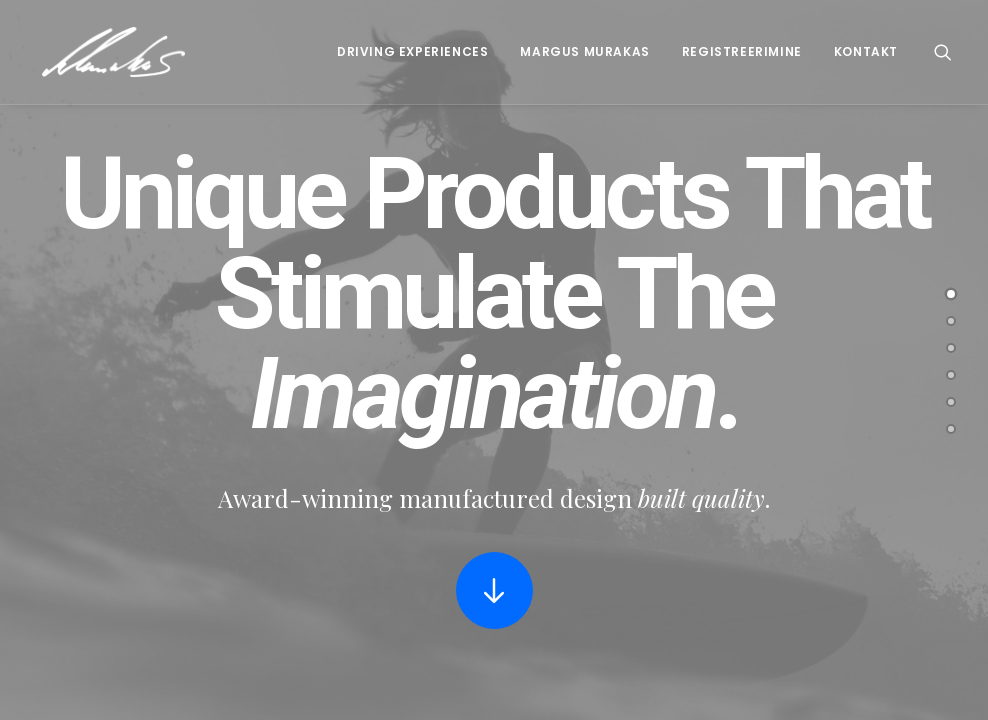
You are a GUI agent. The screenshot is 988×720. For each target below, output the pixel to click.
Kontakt (866, 51)
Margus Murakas (584, 51)
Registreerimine (742, 51)
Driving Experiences (412, 51)
